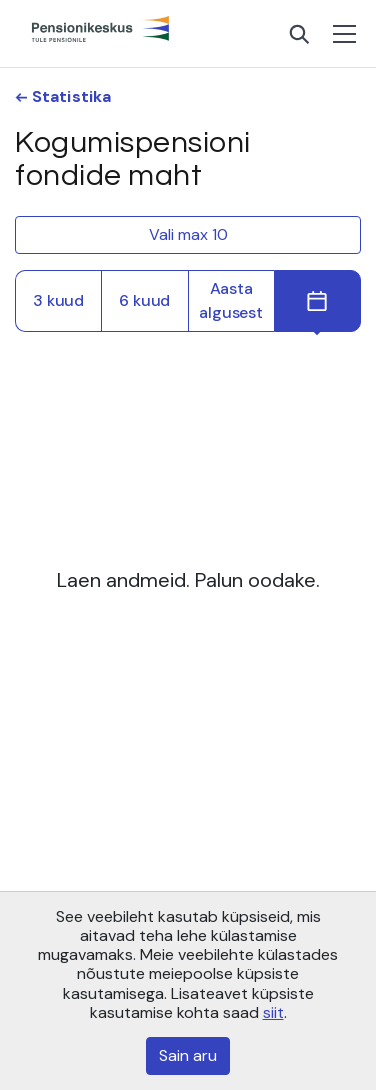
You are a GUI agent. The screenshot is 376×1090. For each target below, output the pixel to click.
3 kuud (58, 300)
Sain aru (188, 1055)
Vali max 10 (188, 234)
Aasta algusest (230, 300)
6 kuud (144, 300)
